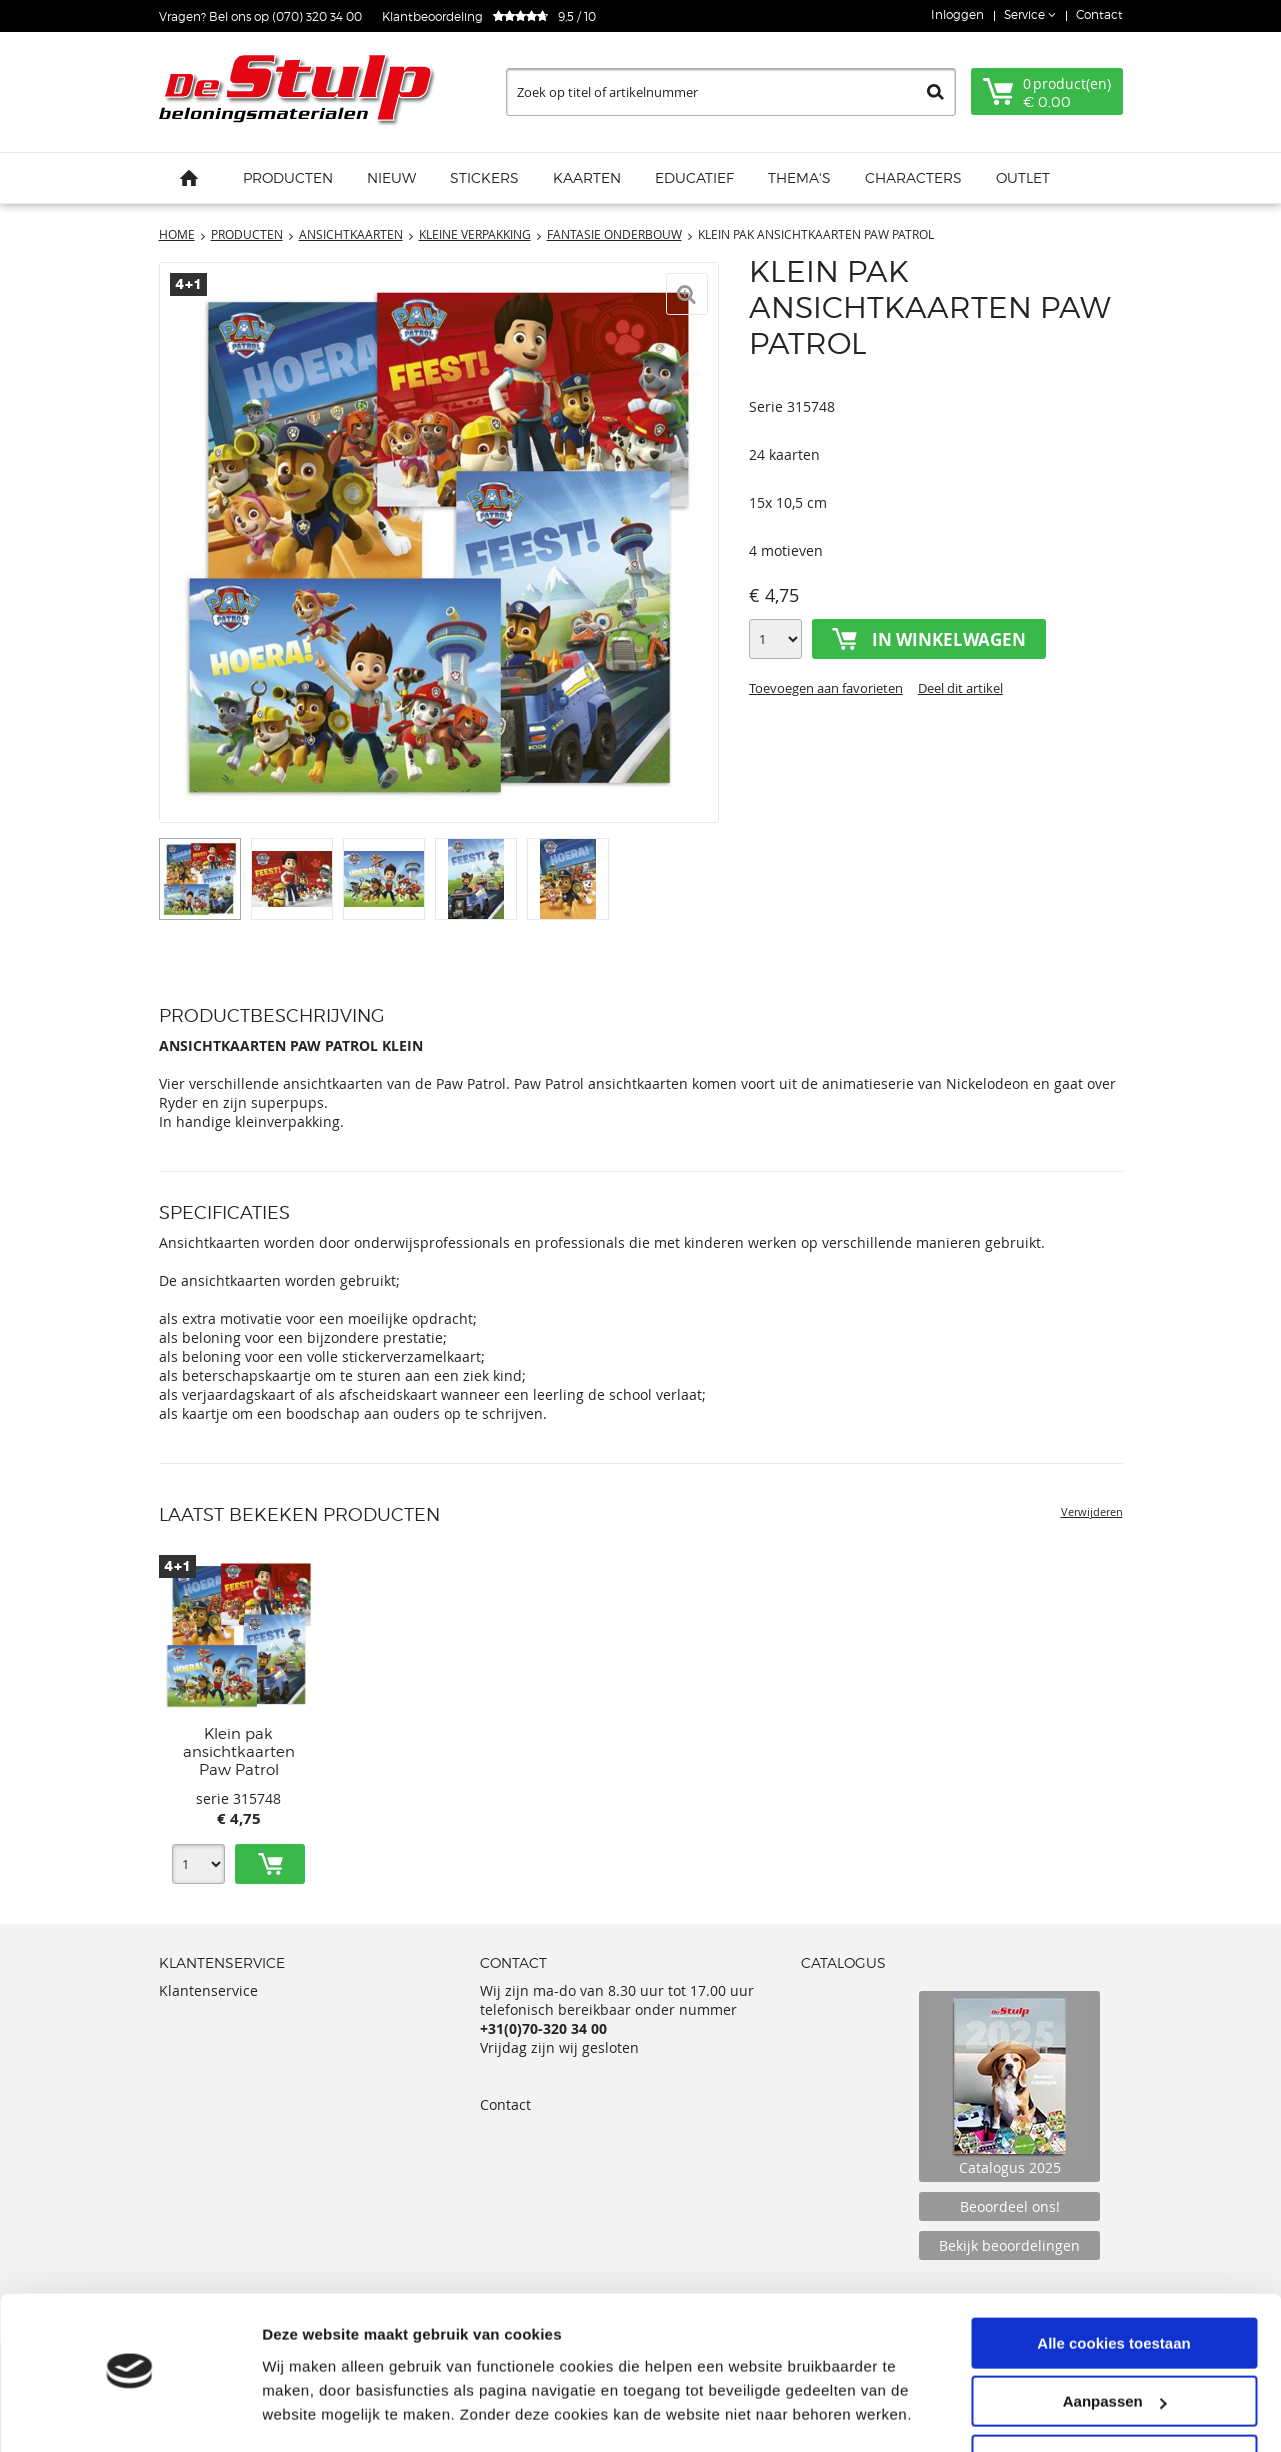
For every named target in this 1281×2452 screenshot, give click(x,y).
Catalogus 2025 (1009, 2086)
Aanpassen (1115, 2344)
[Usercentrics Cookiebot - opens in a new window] (129, 2413)
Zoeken (935, 92)
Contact (1099, 14)
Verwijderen (1092, 1511)
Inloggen (957, 14)
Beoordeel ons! (1010, 2206)
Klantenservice (208, 1990)
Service (1026, 14)
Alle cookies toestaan (1113, 2285)
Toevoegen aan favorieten (826, 688)
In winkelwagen (949, 639)
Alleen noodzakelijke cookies (1114, 2402)
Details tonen (309, 2411)
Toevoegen (270, 1864)
